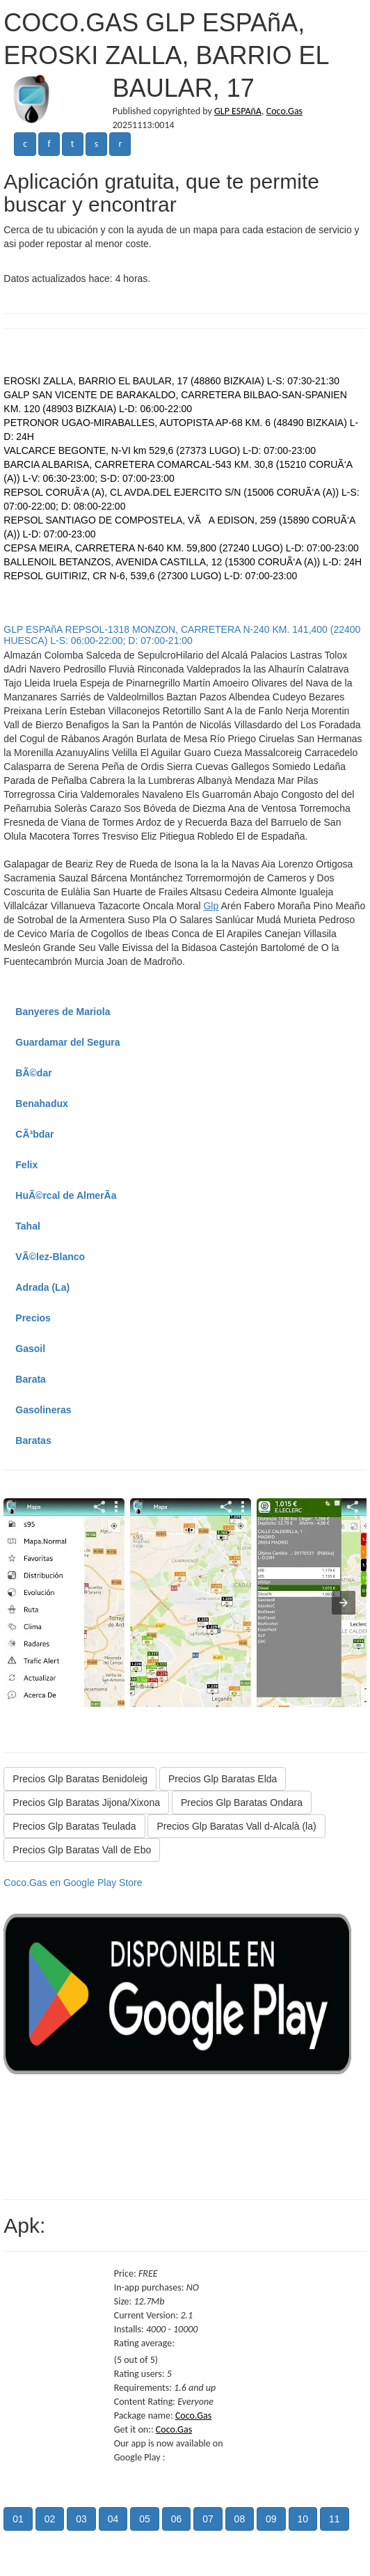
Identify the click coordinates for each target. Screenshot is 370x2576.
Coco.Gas (284, 111)
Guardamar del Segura (67, 1042)
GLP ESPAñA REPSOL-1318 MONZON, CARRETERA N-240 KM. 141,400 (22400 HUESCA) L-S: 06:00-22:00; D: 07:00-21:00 (181, 634)
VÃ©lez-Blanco (50, 1256)
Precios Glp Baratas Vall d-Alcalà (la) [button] (236, 1826)
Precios (33, 1318)
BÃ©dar (33, 1072)
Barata (30, 1379)
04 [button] (113, 2518)
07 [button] (208, 2518)
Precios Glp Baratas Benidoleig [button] (80, 1778)
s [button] (96, 144)
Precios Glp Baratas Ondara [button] (242, 1802)
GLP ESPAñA (238, 111)
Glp (210, 905)
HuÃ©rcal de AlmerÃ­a (65, 1195)
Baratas (33, 1440)
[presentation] (343, 1603)
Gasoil (30, 1348)
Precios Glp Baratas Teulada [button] (74, 1826)
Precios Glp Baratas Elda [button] (222, 1778)
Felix (26, 1164)
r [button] (120, 144)
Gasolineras (43, 1409)
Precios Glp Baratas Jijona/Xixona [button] (86, 1802)
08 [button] (240, 2518)
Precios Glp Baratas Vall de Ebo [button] (82, 1849)
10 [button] (303, 2518)
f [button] (48, 144)
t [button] (72, 144)
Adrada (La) (42, 1287)
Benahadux (41, 1103)
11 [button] (334, 2518)
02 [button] (50, 2518)
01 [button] (18, 2518)
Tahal (27, 1226)
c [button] (25, 144)
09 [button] (271, 2518)
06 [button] (176, 2518)
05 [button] (144, 2518)
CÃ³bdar (34, 1134)
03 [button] (81, 2518)
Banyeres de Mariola (62, 1011)
